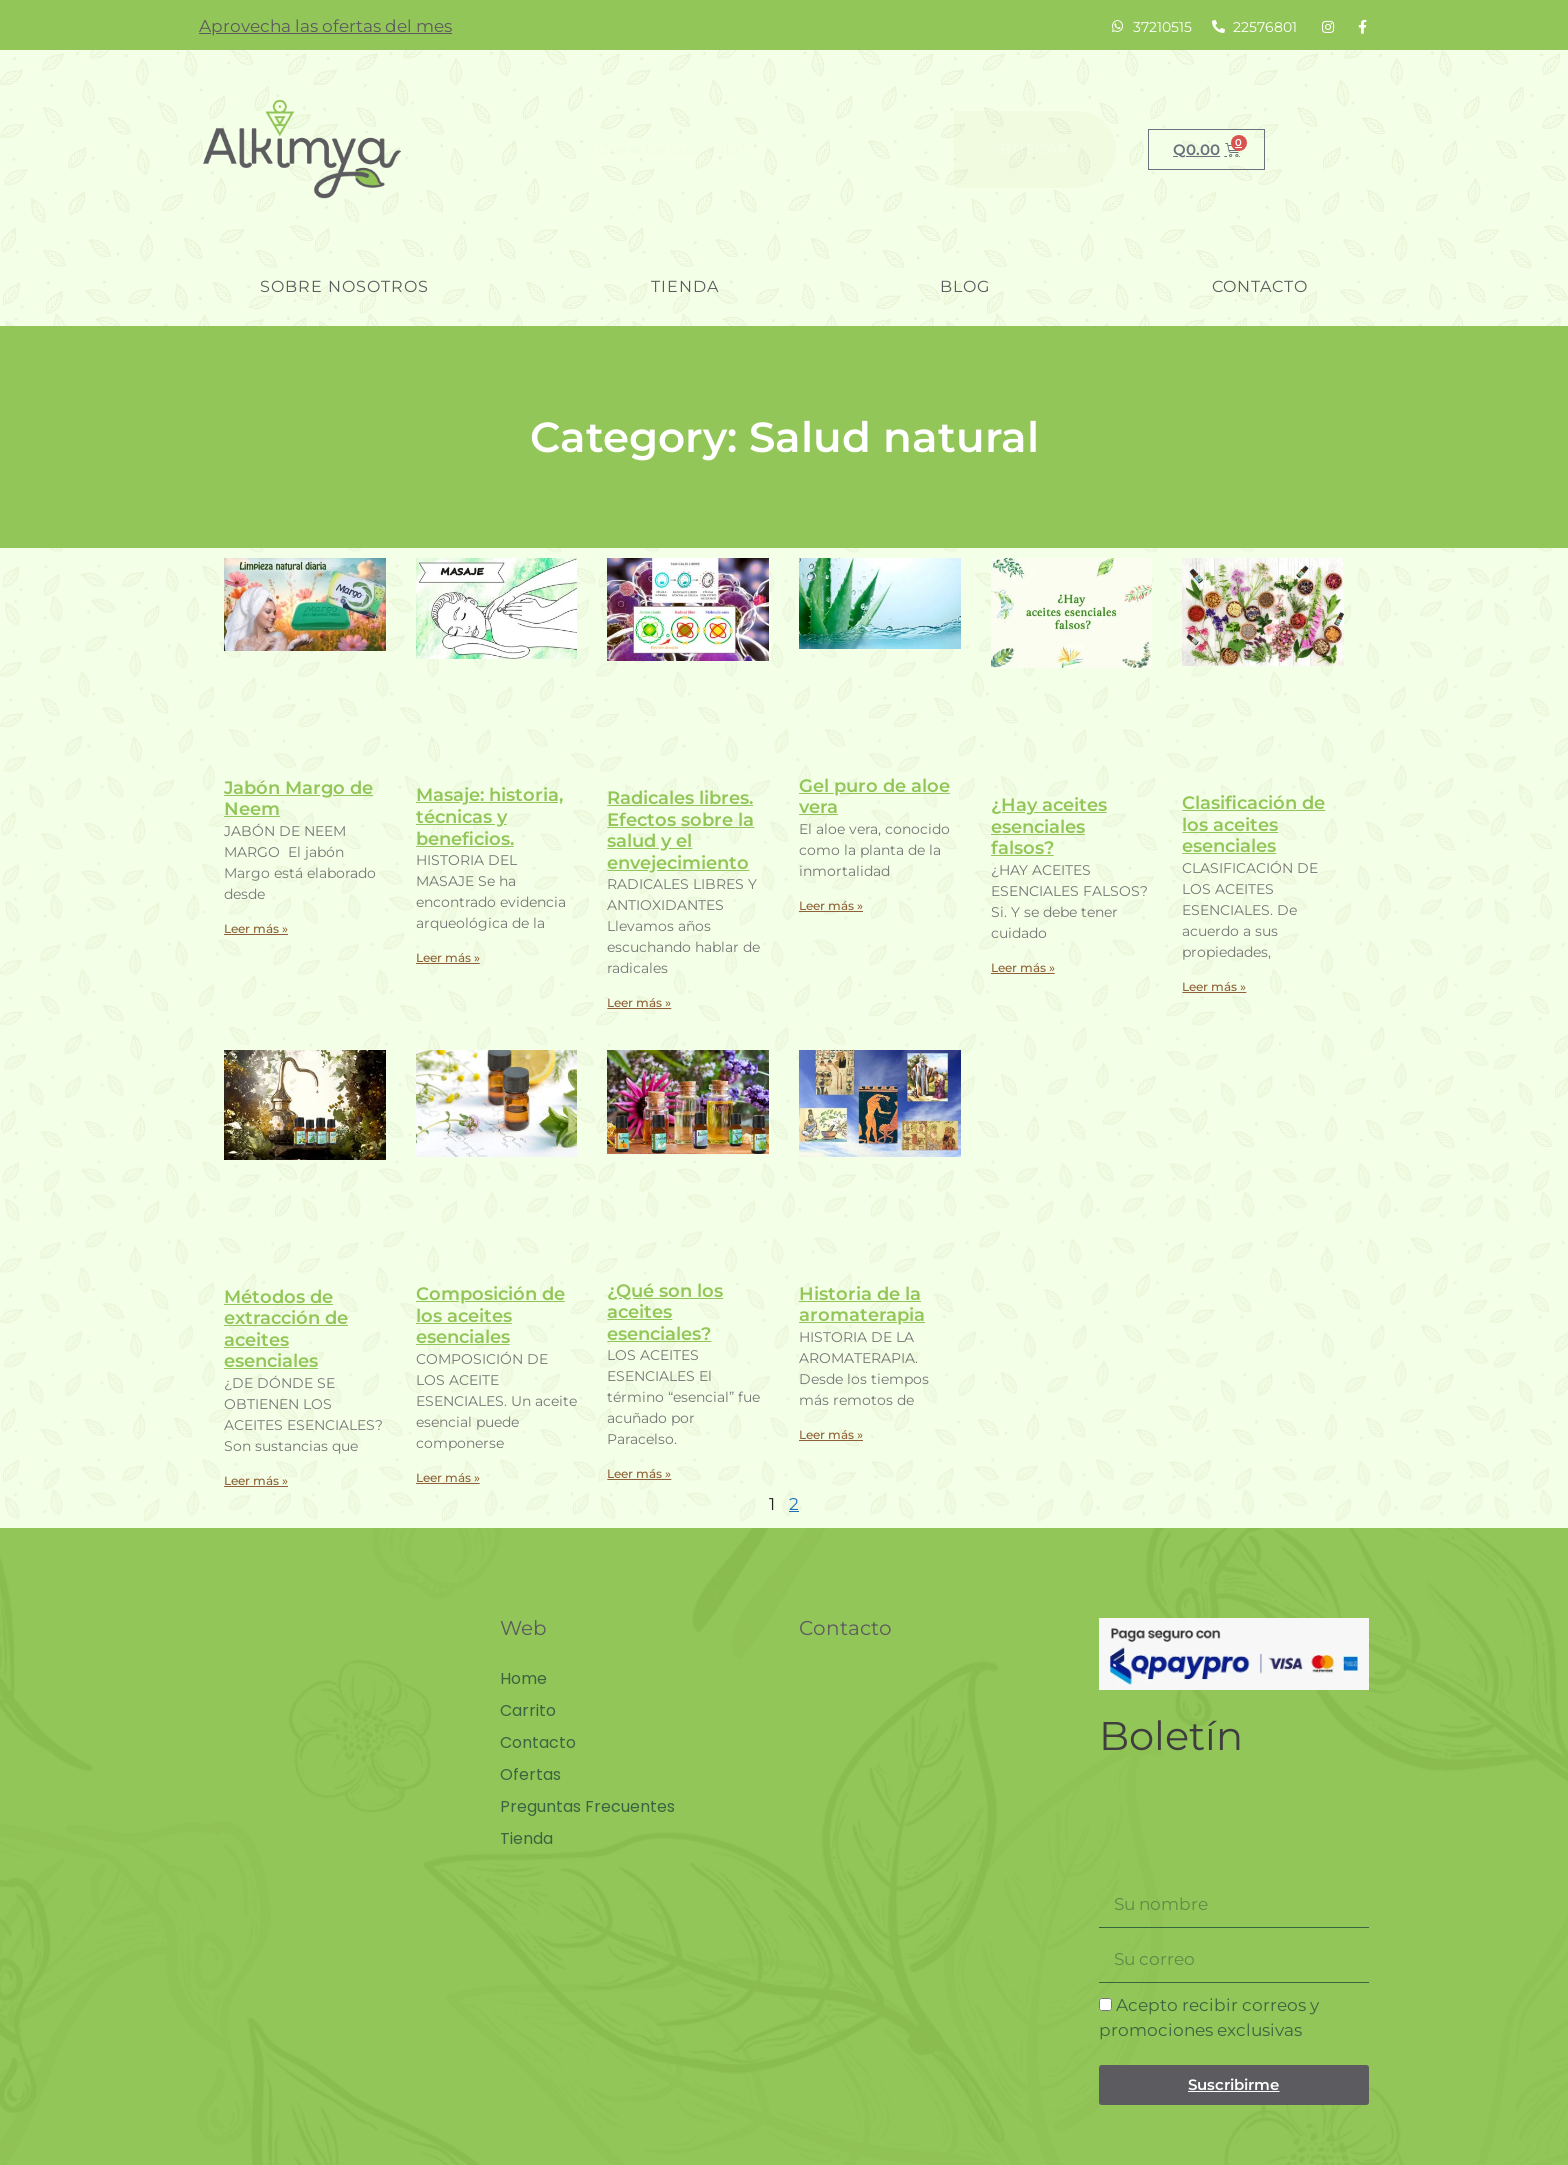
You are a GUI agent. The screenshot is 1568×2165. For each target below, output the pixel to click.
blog (965, 286)
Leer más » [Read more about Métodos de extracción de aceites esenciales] (256, 1480)
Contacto (1260, 286)
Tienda (685, 286)
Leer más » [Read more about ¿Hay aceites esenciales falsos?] (1023, 967)
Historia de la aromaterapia (862, 1305)
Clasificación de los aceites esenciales (1253, 824)
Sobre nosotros (344, 286)
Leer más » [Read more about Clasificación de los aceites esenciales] (1214, 986)
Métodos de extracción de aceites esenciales (286, 1329)
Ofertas (530, 1775)
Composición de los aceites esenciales (490, 1315)
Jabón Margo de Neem (298, 799)
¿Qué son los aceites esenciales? (665, 1312)
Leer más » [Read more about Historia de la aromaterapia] (831, 1434)
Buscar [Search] (1034, 149)
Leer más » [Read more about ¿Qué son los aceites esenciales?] (639, 1473)
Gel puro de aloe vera (874, 797)
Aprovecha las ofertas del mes (325, 26)
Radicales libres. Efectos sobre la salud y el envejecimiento (680, 830)
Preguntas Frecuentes (587, 1807)
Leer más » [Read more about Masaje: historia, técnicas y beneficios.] (448, 957)
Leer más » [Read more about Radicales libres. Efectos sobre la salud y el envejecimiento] (639, 1002)
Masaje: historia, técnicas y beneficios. (489, 816)
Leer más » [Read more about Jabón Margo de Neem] (256, 928)
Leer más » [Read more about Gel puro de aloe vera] (831, 905)
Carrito (528, 1711)
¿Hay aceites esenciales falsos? (1049, 826)
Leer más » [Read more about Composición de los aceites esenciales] (448, 1477)
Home (523, 1679)
